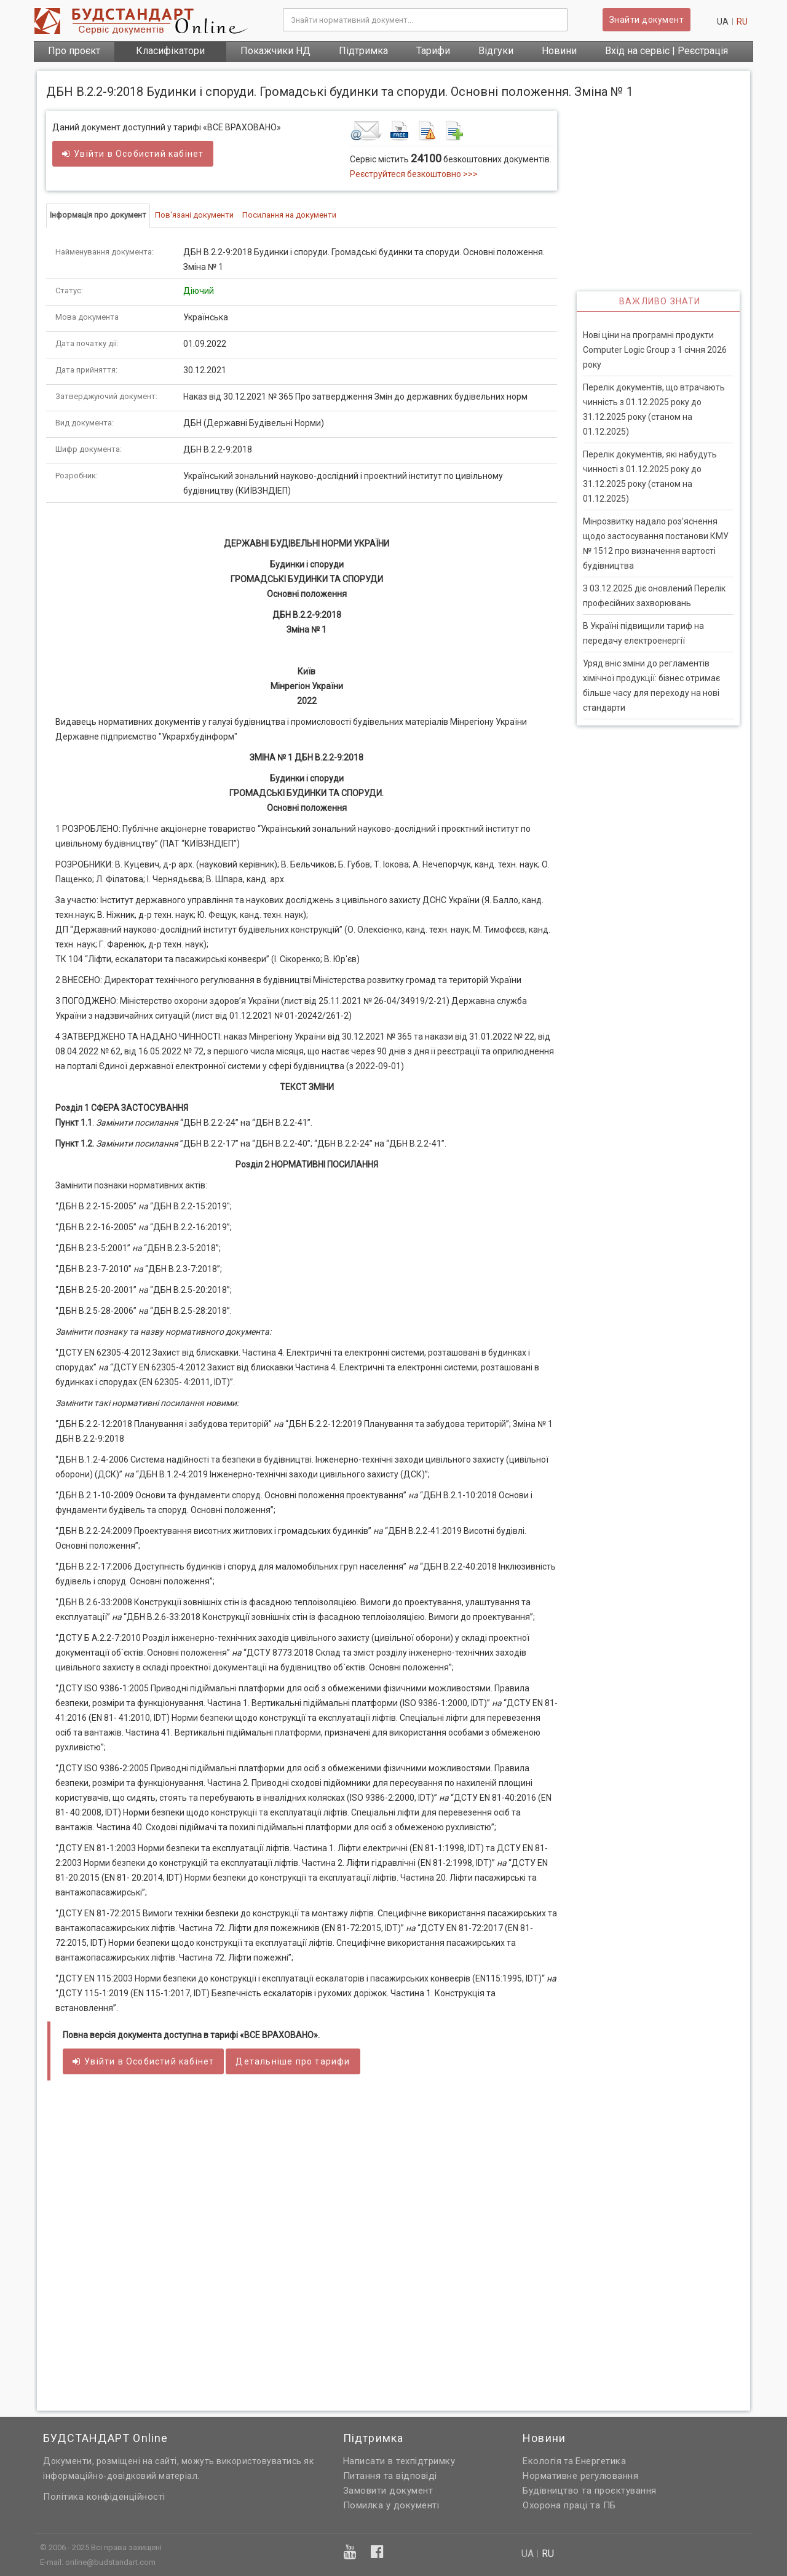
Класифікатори (170, 51)
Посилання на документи (289, 214)
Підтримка (363, 51)
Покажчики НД (275, 51)
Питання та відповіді (390, 2475)
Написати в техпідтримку (399, 2461)
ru (742, 21)
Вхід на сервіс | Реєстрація (666, 51)
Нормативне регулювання (580, 2475)
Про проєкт (74, 51)
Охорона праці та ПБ (569, 2505)
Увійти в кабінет (133, 154)
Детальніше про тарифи (292, 2061)
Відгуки (495, 51)
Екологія (542, 2461)
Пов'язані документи (194, 214)
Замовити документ (388, 2490)
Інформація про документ (98, 214)
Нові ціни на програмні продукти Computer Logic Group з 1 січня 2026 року (655, 349)
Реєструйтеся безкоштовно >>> (414, 174)
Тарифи (433, 51)
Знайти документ (646, 20)
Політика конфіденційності (104, 2496)
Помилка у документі (391, 2505)
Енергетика (600, 2461)
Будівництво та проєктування (590, 2490)
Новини (559, 51)
